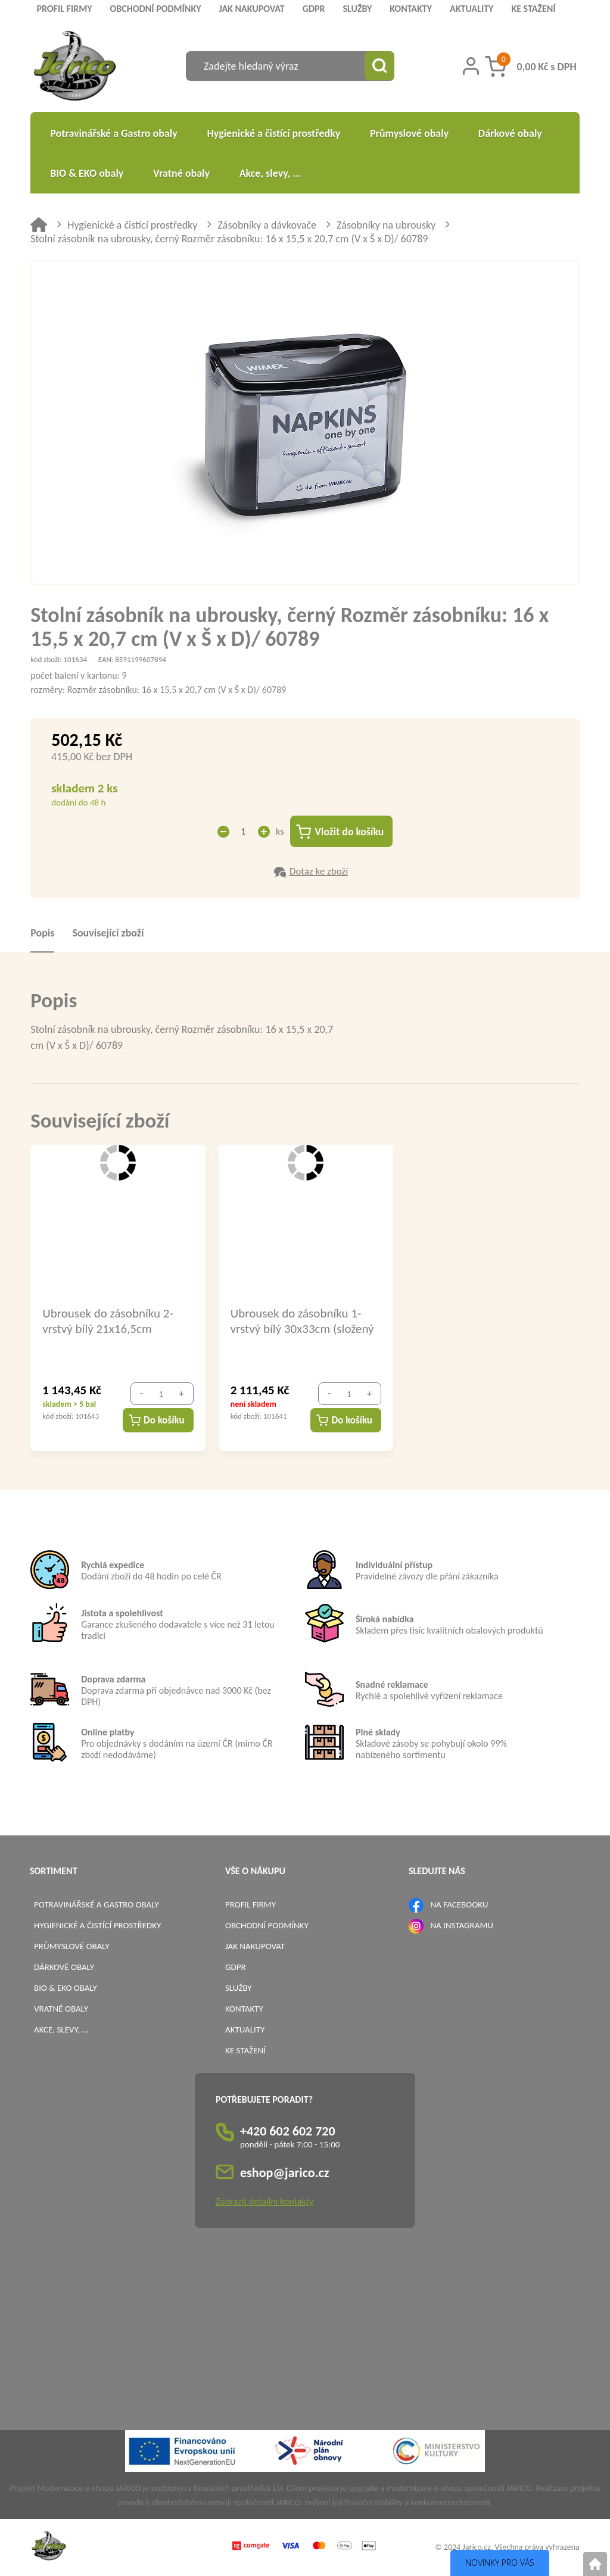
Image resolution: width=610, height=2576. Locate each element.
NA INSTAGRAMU (461, 1926)
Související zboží (108, 933)
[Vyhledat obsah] (379, 66)
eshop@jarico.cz (284, 2173)
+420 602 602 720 (287, 2132)
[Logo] (74, 67)
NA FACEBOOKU (459, 1905)
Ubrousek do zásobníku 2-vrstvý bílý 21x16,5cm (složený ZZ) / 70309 (107, 1321)
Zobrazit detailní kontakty (264, 2201)
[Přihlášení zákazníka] (471, 66)
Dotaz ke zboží (319, 872)
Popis (42, 933)
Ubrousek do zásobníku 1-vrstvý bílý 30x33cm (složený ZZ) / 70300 (302, 1321)
